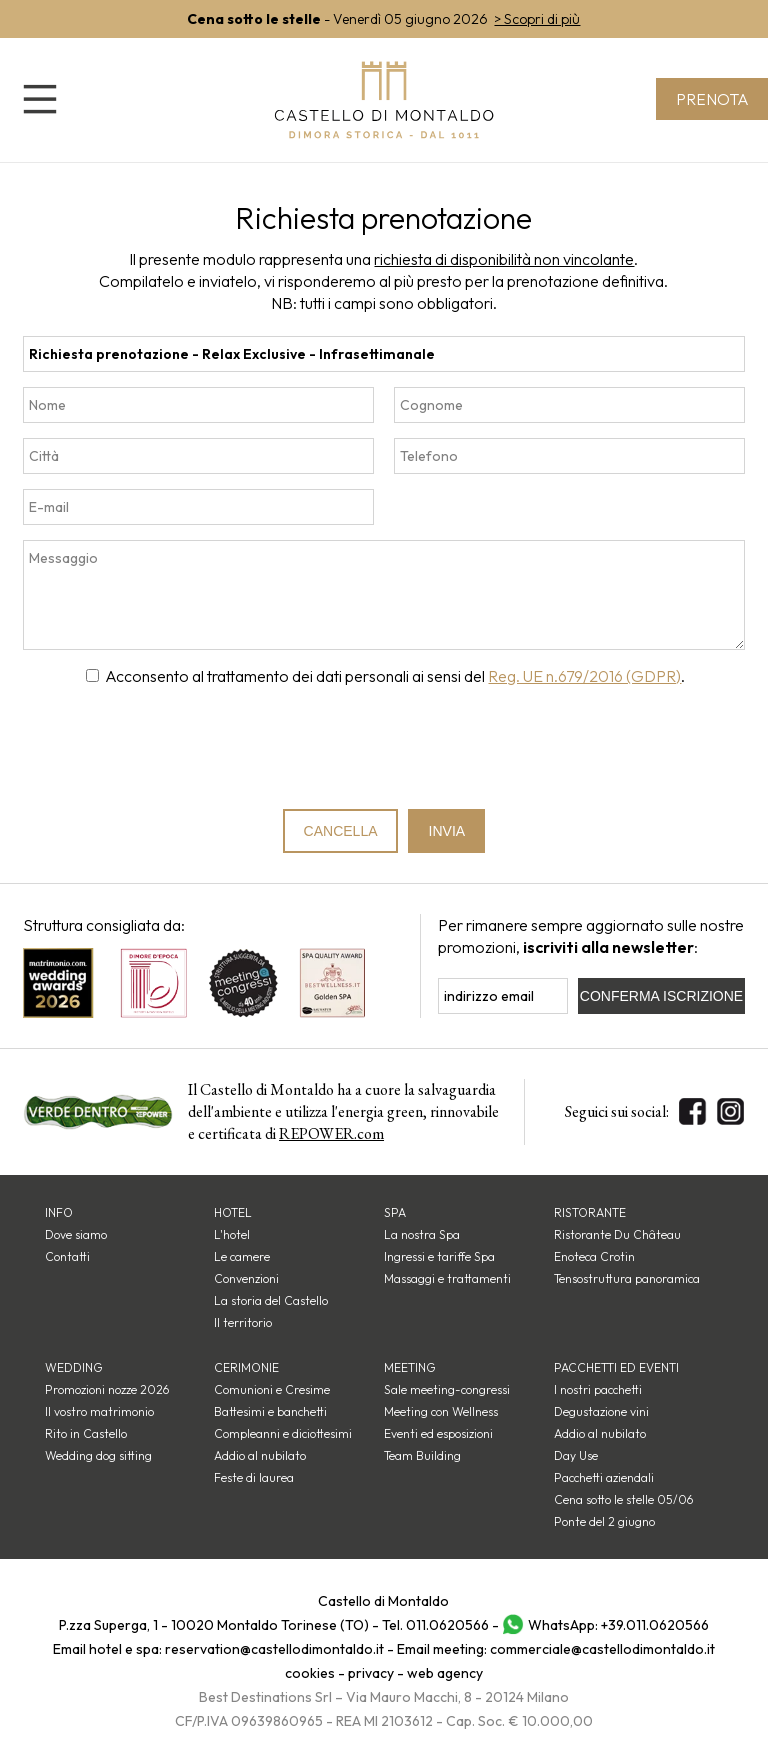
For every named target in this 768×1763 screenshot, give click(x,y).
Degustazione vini (601, 1411)
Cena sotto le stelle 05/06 (623, 1499)
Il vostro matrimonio (99, 1411)
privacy (371, 1673)
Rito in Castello (86, 1433)
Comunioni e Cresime (272, 1389)
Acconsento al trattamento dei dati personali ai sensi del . (395, 676)
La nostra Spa (422, 1234)
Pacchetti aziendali (604, 1477)
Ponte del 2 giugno (604, 1521)
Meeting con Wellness (441, 1411)
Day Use (576, 1455)
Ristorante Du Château (617, 1234)
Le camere (242, 1256)
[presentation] (385, 748)
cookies (310, 1673)
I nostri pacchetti (598, 1389)
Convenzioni (246, 1278)
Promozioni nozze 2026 (107, 1389)
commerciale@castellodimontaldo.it (602, 1649)
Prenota (711, 99)
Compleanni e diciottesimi (283, 1433)
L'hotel (232, 1234)
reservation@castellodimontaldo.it (274, 1649)
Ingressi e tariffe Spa (439, 1256)
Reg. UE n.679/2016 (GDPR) (584, 676)
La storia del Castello (271, 1300)
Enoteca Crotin (594, 1256)
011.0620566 (447, 1625)
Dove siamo (76, 1234)
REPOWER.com (331, 1133)
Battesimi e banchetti (270, 1411)
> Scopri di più (537, 19)
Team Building (422, 1455)
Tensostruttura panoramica (627, 1278)
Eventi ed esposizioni (438, 1433)
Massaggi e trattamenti (447, 1278)
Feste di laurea (254, 1477)
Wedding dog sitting (98, 1455)
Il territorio (243, 1322)
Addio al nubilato (260, 1455)
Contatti (67, 1256)
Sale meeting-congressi (447, 1389)
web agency (445, 1673)
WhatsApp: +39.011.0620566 (618, 1625)
